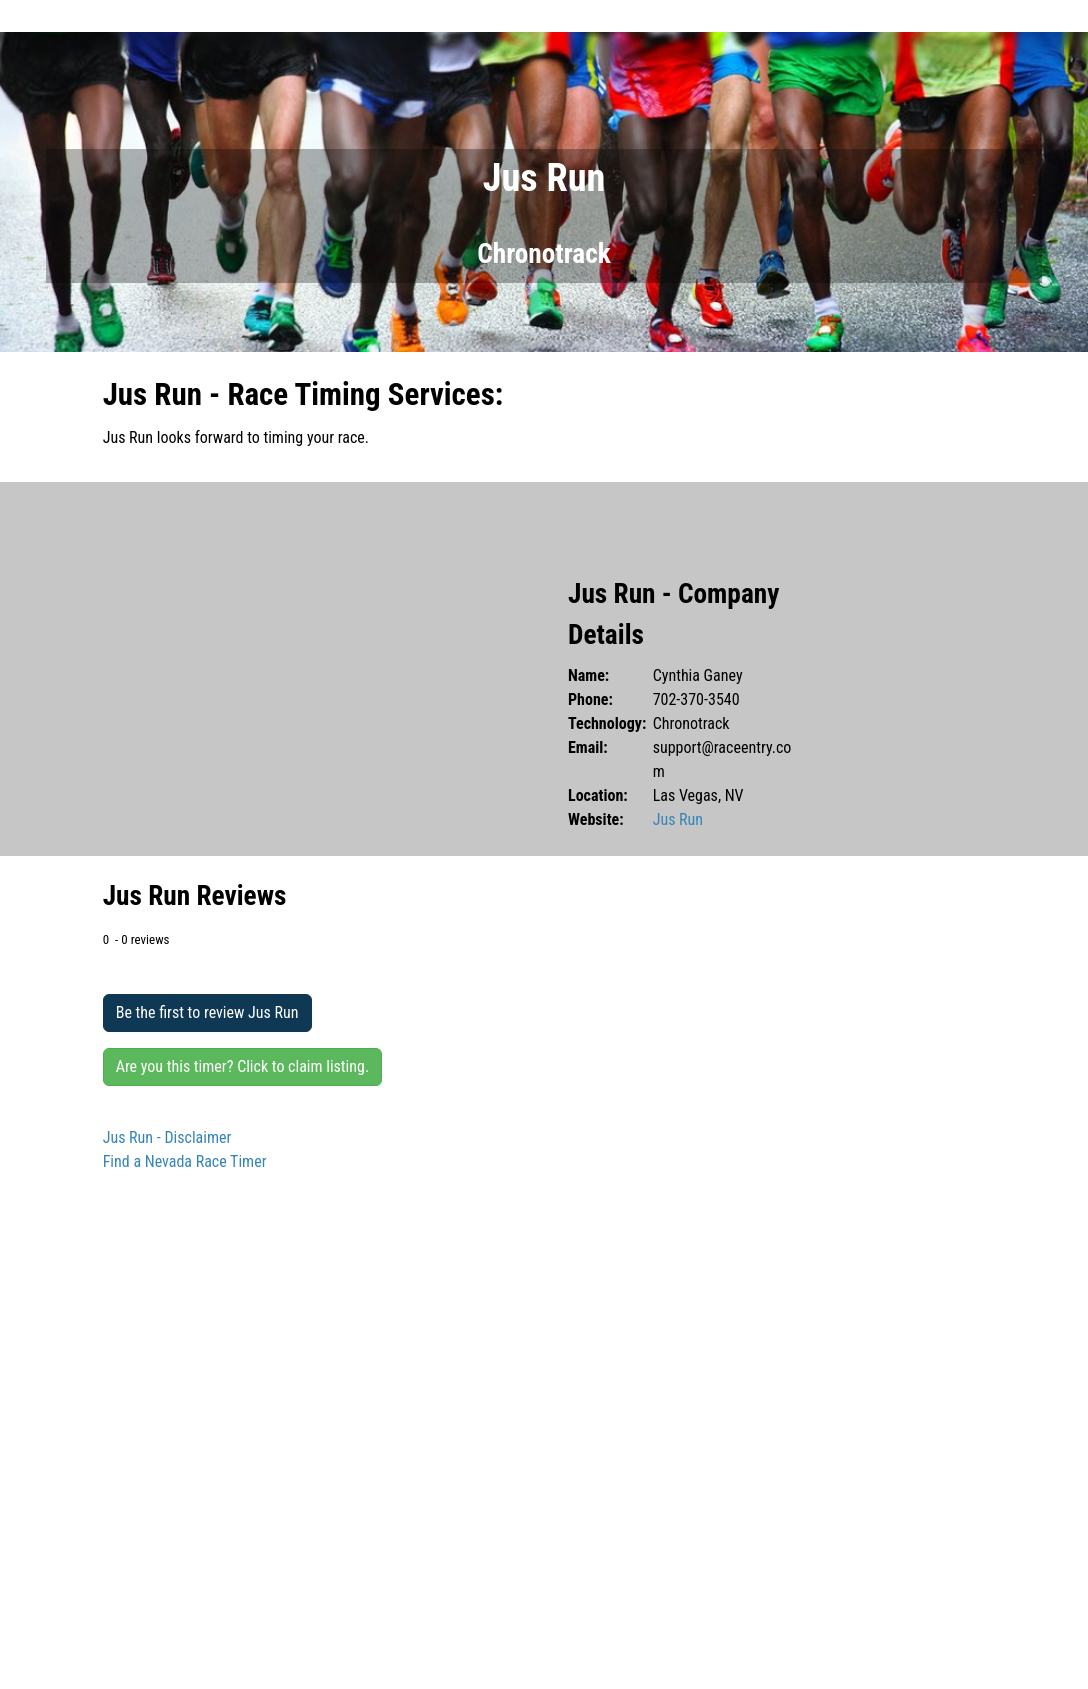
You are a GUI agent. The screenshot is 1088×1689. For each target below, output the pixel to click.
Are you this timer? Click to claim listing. (242, 1066)
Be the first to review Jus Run (207, 1012)
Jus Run (678, 819)
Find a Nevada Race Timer (185, 1161)
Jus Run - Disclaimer (167, 1137)
